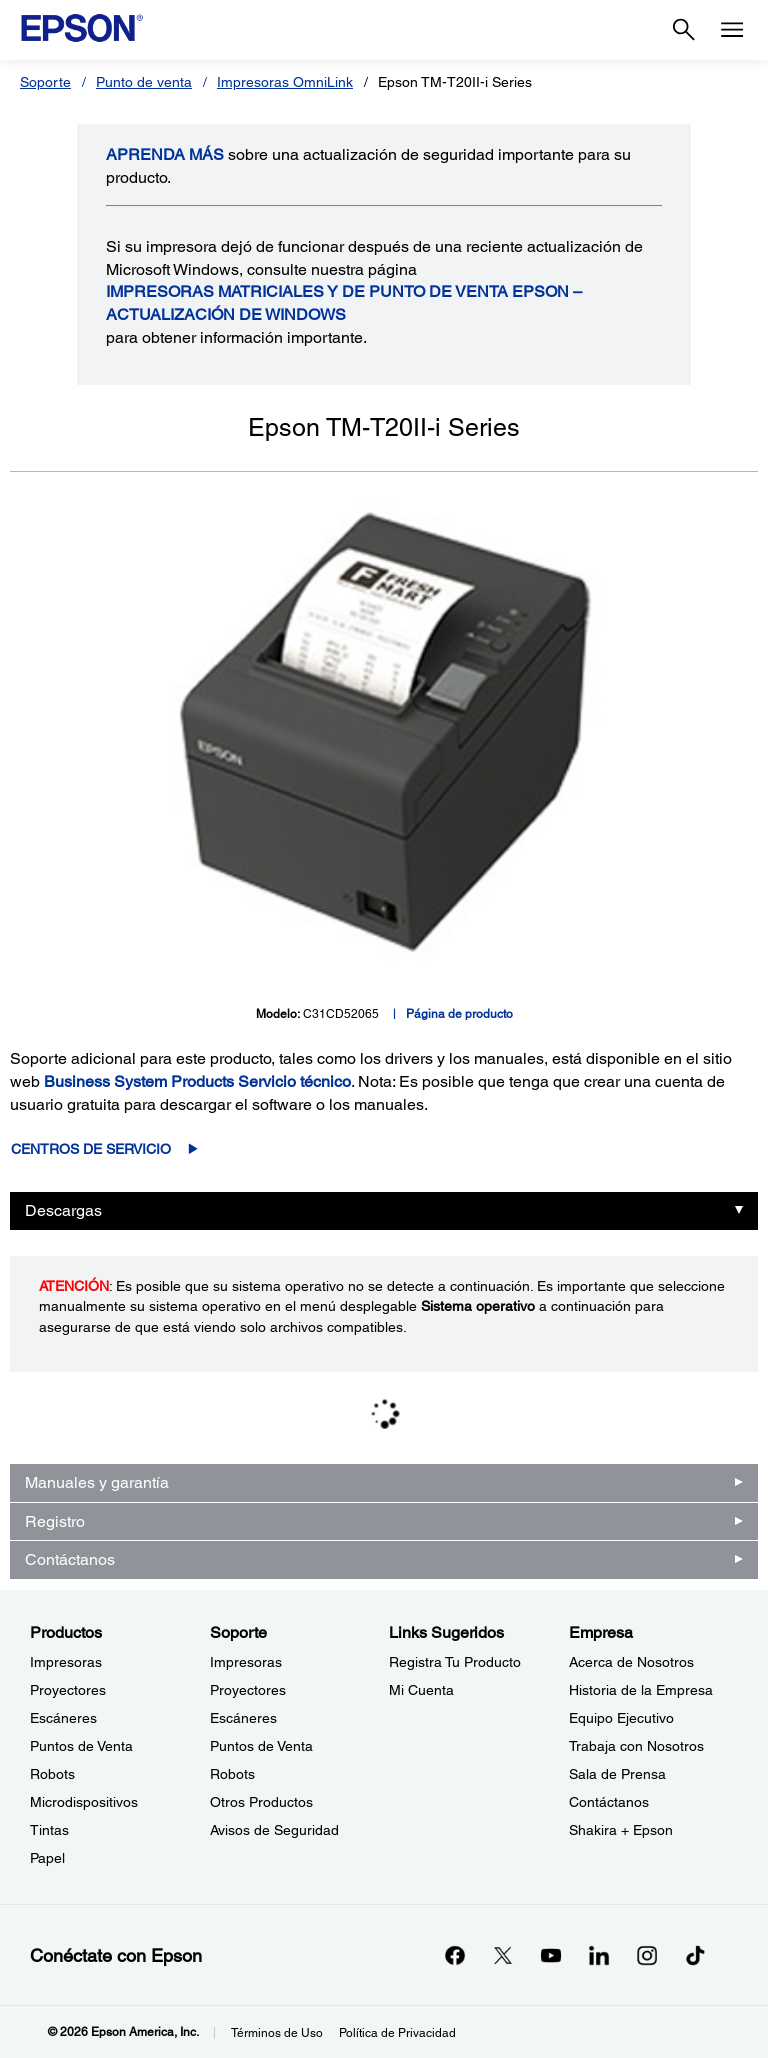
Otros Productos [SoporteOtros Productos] (261, 1802)
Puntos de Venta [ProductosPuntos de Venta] (81, 1746)
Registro (55, 1521)
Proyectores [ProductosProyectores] (68, 1690)
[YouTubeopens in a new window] (551, 1955)
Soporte (45, 82)
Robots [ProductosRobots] (52, 1774)
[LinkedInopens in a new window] (599, 1955)
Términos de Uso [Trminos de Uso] (277, 2033)
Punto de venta (144, 82)
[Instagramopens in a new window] (647, 1955)
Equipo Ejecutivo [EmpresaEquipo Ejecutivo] (621, 1718)
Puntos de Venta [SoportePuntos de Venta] (261, 1746)
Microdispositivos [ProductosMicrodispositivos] (84, 1802)
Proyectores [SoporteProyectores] (248, 1690)
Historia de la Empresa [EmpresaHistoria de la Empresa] (641, 1690)
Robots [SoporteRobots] (232, 1774)
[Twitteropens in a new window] (503, 1955)
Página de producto (459, 1014)
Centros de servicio (91, 1149)
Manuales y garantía (97, 1482)
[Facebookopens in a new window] (455, 1955)
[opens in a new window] (695, 1955)
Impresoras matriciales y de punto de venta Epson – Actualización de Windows (344, 303)
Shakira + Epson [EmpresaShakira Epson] (621, 1830)
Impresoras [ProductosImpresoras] (66, 1662)
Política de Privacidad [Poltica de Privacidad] (397, 2033)
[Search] (684, 30)
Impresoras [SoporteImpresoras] (246, 1662)
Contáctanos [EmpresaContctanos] (609, 1802)
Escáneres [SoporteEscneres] (243, 1718)
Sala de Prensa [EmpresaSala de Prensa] (617, 1774)
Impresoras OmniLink (285, 82)
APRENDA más (165, 154)
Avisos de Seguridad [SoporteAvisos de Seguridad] (274, 1830)
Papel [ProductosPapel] (47, 1858)
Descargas (63, 1210)
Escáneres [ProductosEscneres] (63, 1718)
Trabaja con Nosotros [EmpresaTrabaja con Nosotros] (636, 1746)
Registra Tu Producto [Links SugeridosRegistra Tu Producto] (455, 1662)
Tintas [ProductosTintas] (49, 1830)
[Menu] (732, 30)
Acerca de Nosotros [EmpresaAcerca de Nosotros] (631, 1662)
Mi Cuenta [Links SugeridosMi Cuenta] (421, 1690)
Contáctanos (70, 1559)
